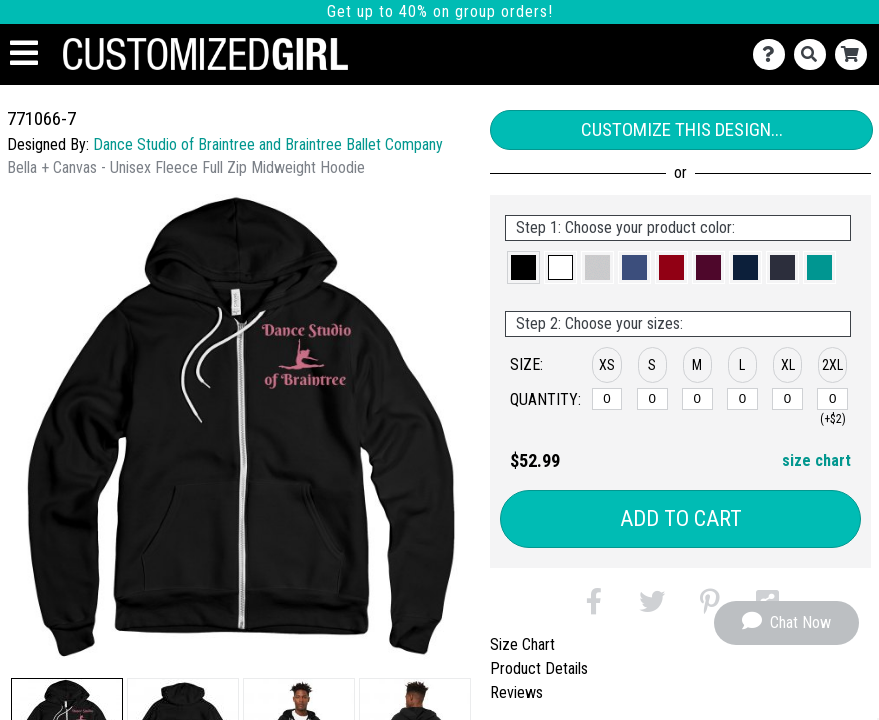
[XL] (787, 399)
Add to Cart (681, 518)
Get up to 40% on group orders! (440, 11)
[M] (697, 399)
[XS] (607, 399)
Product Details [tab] (539, 668)
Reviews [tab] (516, 692)
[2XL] (832, 399)
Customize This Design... (682, 129)
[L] (742, 399)
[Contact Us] (773, 54)
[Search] (814, 54)
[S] (652, 399)
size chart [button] (816, 460)
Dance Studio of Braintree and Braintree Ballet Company (268, 144)
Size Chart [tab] (522, 644)
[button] (523, 267)
